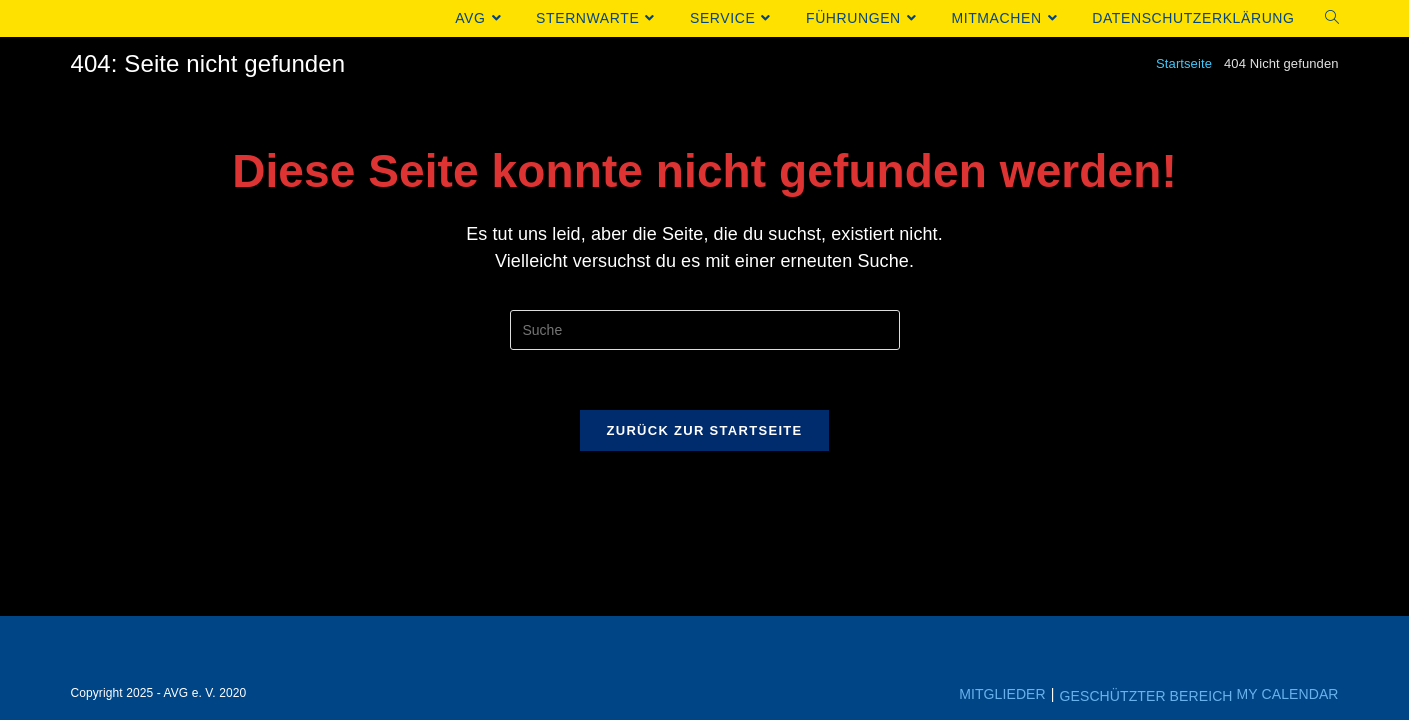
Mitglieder (1002, 694)
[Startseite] (1184, 63)
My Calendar (1288, 694)
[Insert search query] (705, 330)
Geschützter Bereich (1146, 696)
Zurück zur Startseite (704, 430)
